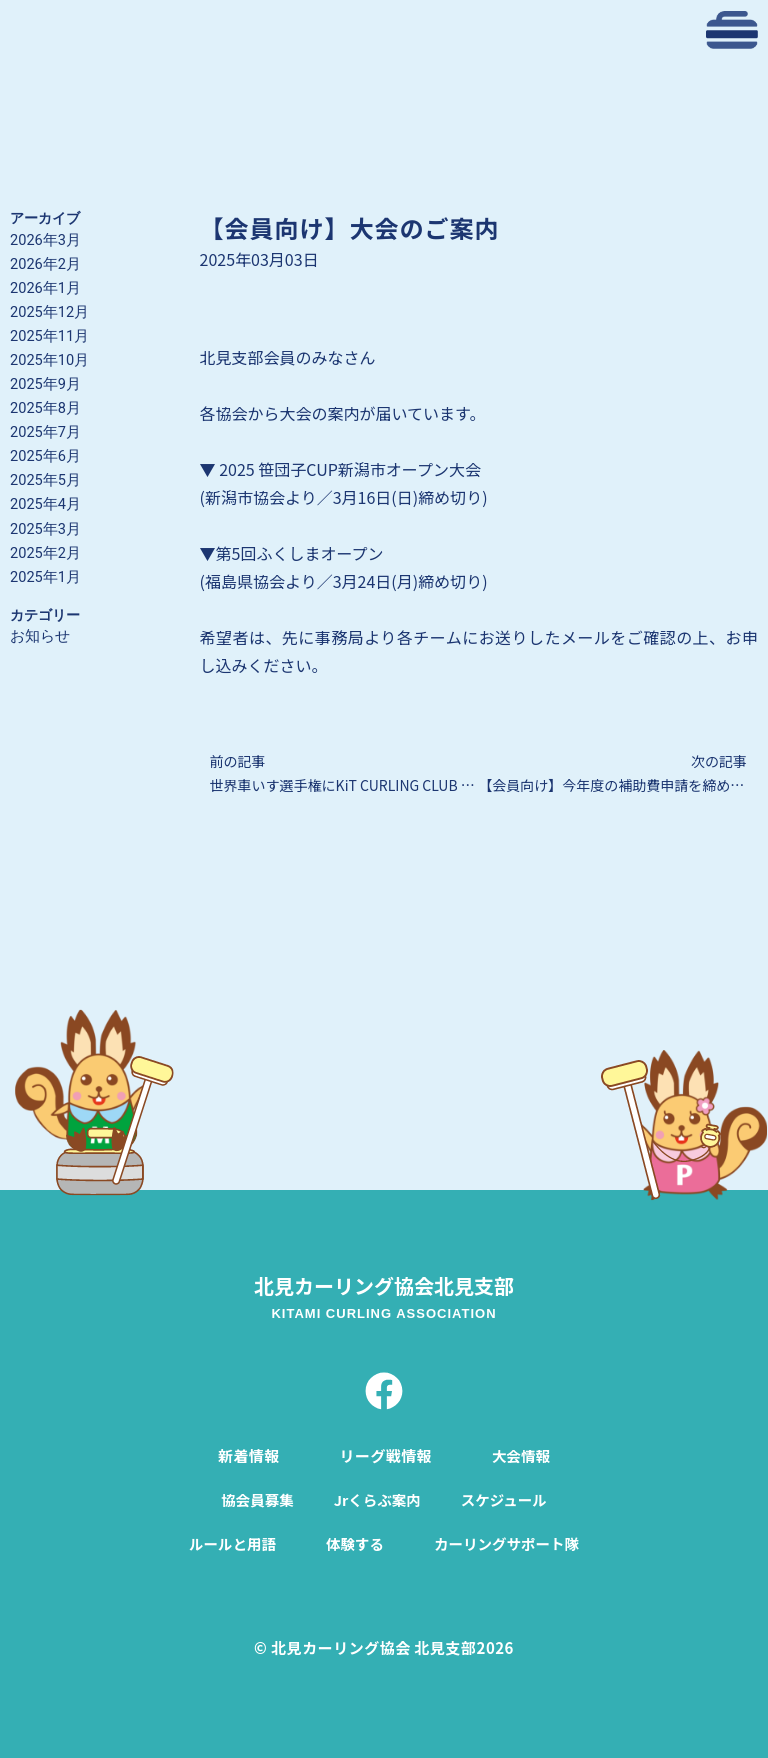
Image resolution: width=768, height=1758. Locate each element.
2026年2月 (45, 264)
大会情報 (522, 1453)
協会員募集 (254, 1497)
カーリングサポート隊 (509, 1541)
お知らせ (40, 636)
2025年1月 (45, 577)
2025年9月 (45, 384)
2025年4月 (45, 504)
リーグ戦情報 (384, 1453)
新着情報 (247, 1453)
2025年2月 (45, 553)
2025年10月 (49, 360)
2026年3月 (45, 240)
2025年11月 (49, 336)
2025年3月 (45, 529)
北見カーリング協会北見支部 (384, 1283)
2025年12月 (49, 312)
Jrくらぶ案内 (377, 1497)
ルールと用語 (229, 1541)
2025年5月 (45, 480)
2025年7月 (45, 432)
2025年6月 (45, 456)
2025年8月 (45, 408)
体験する (354, 1541)
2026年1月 (45, 288)
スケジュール (506, 1497)
